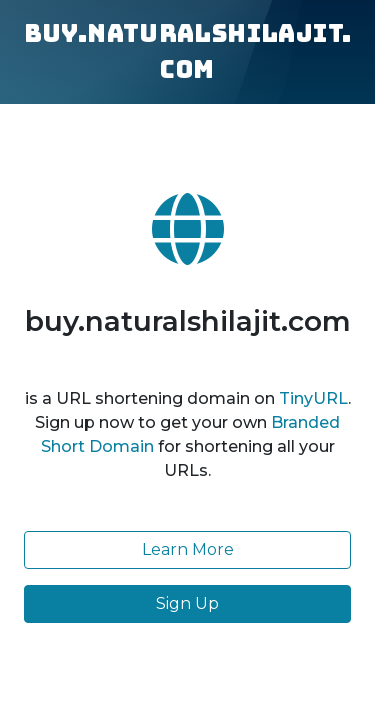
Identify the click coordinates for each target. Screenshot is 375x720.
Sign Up (187, 603)
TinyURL (313, 398)
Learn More (188, 549)
